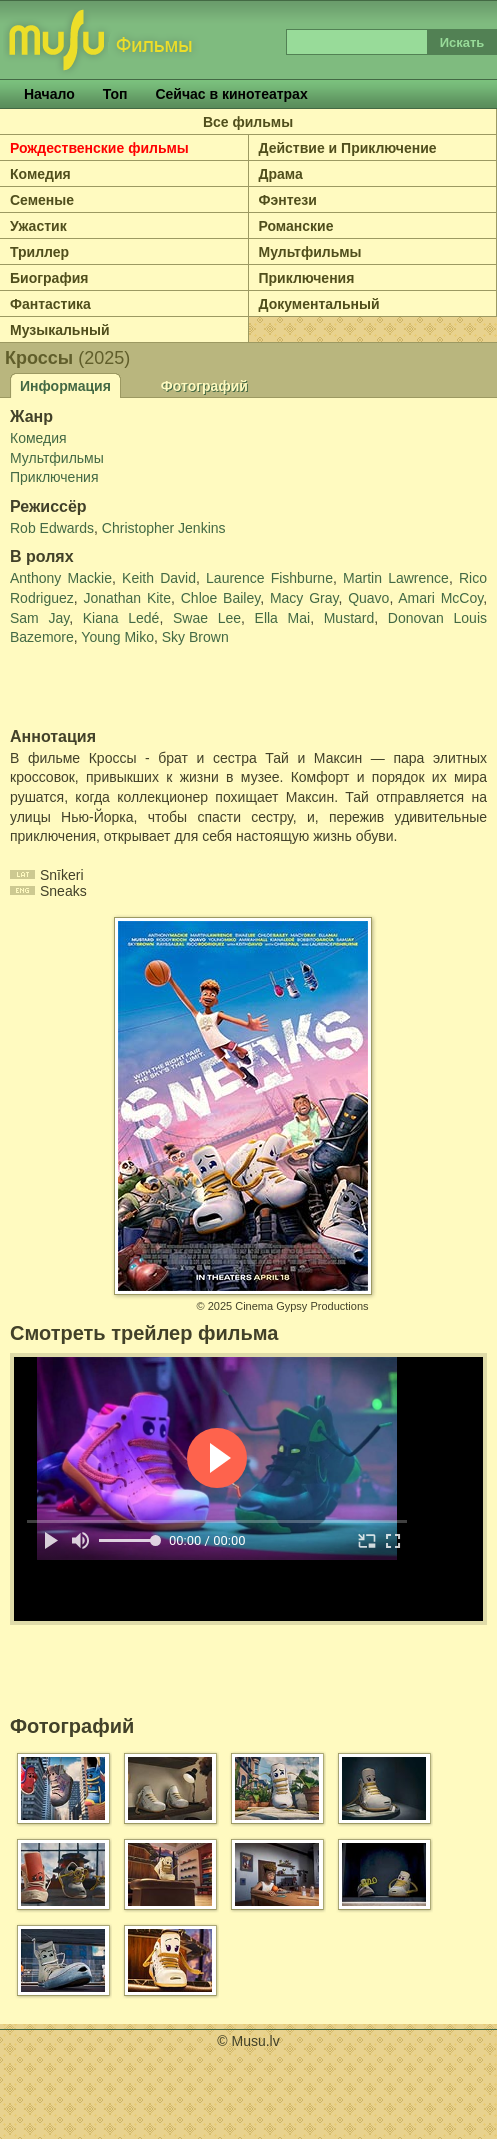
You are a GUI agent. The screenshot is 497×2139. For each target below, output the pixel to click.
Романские (296, 226)
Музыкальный (60, 330)
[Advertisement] (127, 688)
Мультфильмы (310, 252)
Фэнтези (288, 200)
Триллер (39, 252)
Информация (65, 386)
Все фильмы (248, 122)
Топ (115, 94)
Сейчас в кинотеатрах (231, 94)
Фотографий (204, 386)
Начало (49, 94)
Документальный (319, 304)
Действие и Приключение (348, 148)
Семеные (42, 200)
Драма (281, 174)
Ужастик (38, 226)
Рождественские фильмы (99, 148)
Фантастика (50, 304)
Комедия (40, 174)
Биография (49, 278)
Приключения (307, 278)
